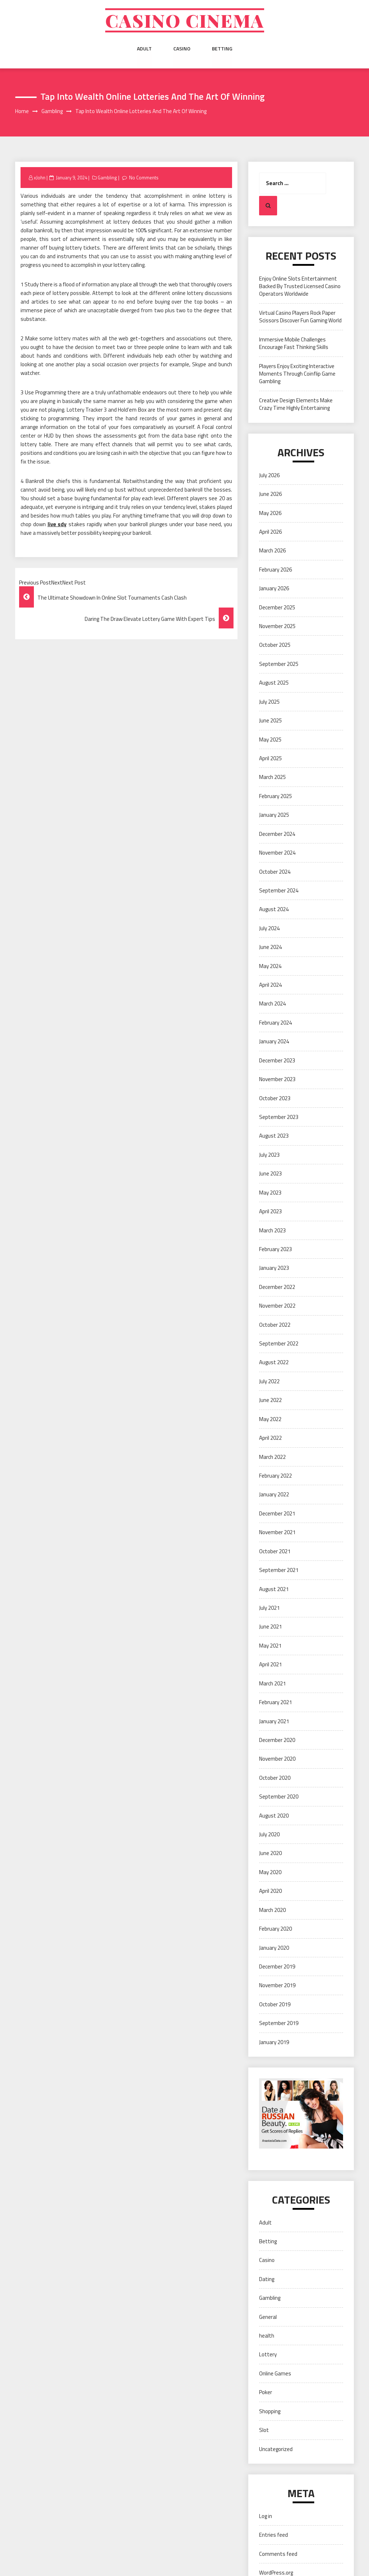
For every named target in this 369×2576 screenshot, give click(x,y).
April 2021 (270, 1664)
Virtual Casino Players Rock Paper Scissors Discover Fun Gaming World (300, 316)
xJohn (39, 177)
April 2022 (270, 1438)
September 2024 (278, 890)
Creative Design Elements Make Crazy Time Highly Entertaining (296, 404)
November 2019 (277, 1985)
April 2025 (270, 758)
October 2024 (274, 872)
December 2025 (277, 607)
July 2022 (269, 1381)
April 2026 (270, 532)
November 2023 (277, 1079)
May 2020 (270, 1872)
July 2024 (269, 928)
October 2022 (274, 1325)
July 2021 (269, 1608)
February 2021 (275, 1702)
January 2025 (274, 815)
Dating (266, 2279)
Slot (264, 2430)
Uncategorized (276, 2449)
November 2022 (277, 1306)
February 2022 (275, 1475)
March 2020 (272, 1910)
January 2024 (274, 1041)
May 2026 (270, 513)
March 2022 (272, 1457)
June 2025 (270, 720)
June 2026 (270, 494)
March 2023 (272, 1230)
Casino (181, 48)
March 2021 (272, 1683)
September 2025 (278, 664)
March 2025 (272, 777)
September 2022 (278, 1343)
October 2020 (274, 1778)
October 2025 (274, 645)
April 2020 (270, 1891)
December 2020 (277, 1740)
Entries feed (273, 2535)
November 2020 (277, 1759)
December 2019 (277, 1966)
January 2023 (274, 1268)
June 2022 (270, 1400)
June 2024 (270, 947)
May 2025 (270, 739)
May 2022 (270, 1419)
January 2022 (274, 1495)
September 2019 (278, 2023)
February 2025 (275, 796)
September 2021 (278, 1570)
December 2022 (277, 1287)
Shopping (269, 2411)
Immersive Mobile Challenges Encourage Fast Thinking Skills (293, 343)
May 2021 (270, 1645)
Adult (144, 48)
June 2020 (270, 1853)
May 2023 (270, 1192)
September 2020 (278, 1796)
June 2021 (270, 1627)
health (266, 2335)
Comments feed (278, 2554)
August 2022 (274, 1362)
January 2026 (274, 588)
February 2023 (275, 1249)
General (268, 2317)
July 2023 (269, 1155)
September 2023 (278, 1117)
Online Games (275, 2373)
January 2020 (274, 1948)
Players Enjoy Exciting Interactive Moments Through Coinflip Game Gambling (297, 374)
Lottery (268, 2355)
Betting (222, 48)
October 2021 (274, 1551)
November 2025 (277, 626)
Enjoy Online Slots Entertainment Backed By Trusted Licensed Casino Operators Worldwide (300, 286)
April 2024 (270, 985)
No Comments (144, 177)
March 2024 (272, 1004)
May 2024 (270, 966)
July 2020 (269, 1834)
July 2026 (269, 475)
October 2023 (274, 1098)
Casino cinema (184, 21)
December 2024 (277, 834)
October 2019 (274, 2004)
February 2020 (275, 1929)
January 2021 (274, 1721)
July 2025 (269, 702)
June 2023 (270, 1173)
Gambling (107, 177)
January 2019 (274, 2042)
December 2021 (277, 1513)
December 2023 (277, 1060)
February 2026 (275, 569)
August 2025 (274, 682)
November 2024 (277, 852)
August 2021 (274, 1589)
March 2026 (272, 551)
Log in (265, 2516)
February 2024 (275, 1022)
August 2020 (274, 1815)
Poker (265, 2392)
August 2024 (274, 909)
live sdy (57, 524)
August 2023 (274, 1136)
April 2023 (270, 1211)
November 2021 (277, 1532)
